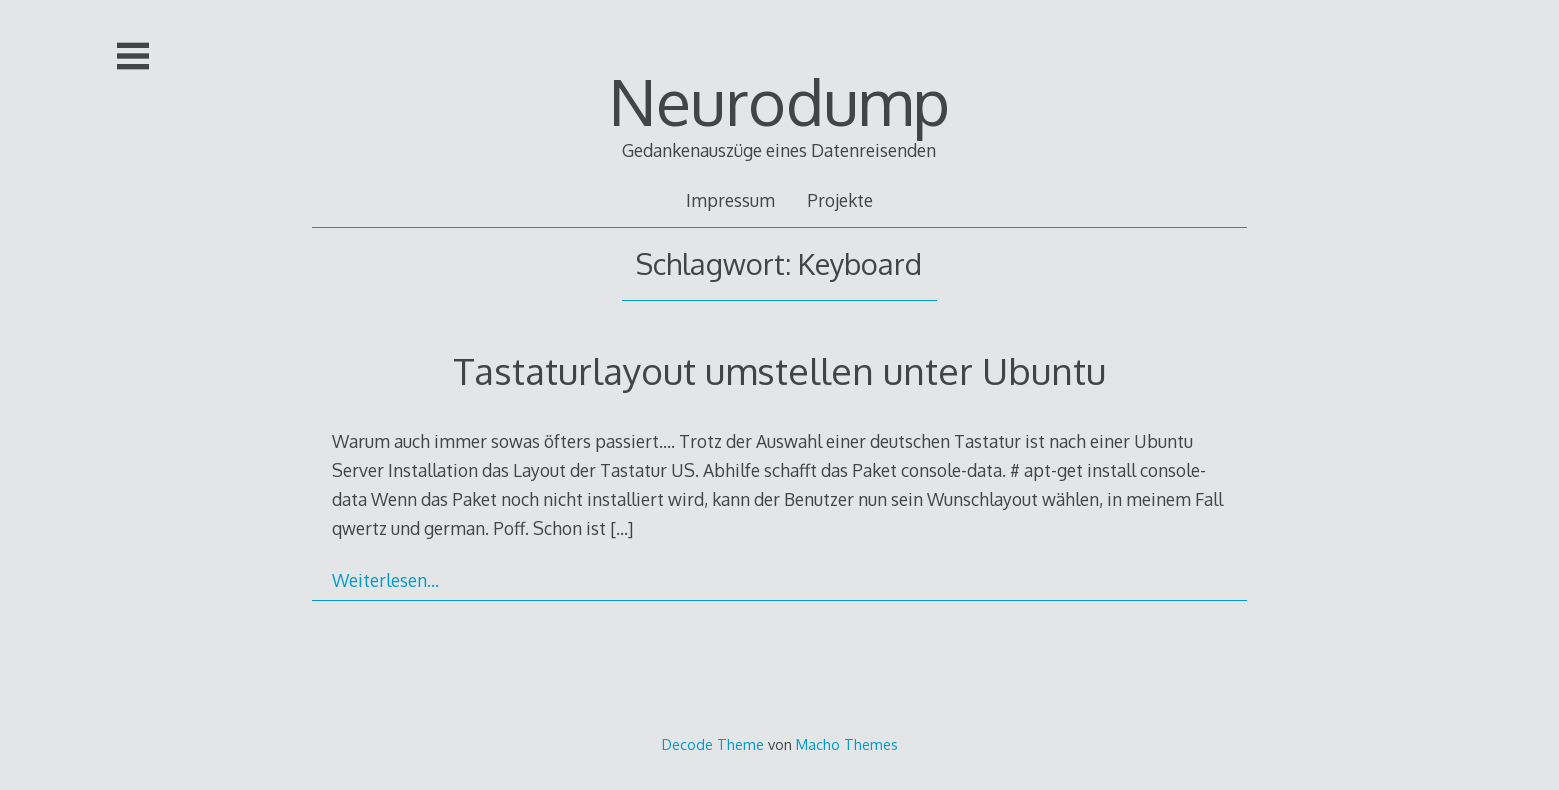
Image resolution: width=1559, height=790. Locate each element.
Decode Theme (713, 744)
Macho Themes (847, 744)
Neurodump (779, 100)
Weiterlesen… (385, 580)
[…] (621, 528)
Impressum (730, 200)
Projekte (840, 200)
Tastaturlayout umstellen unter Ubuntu (779, 370)
